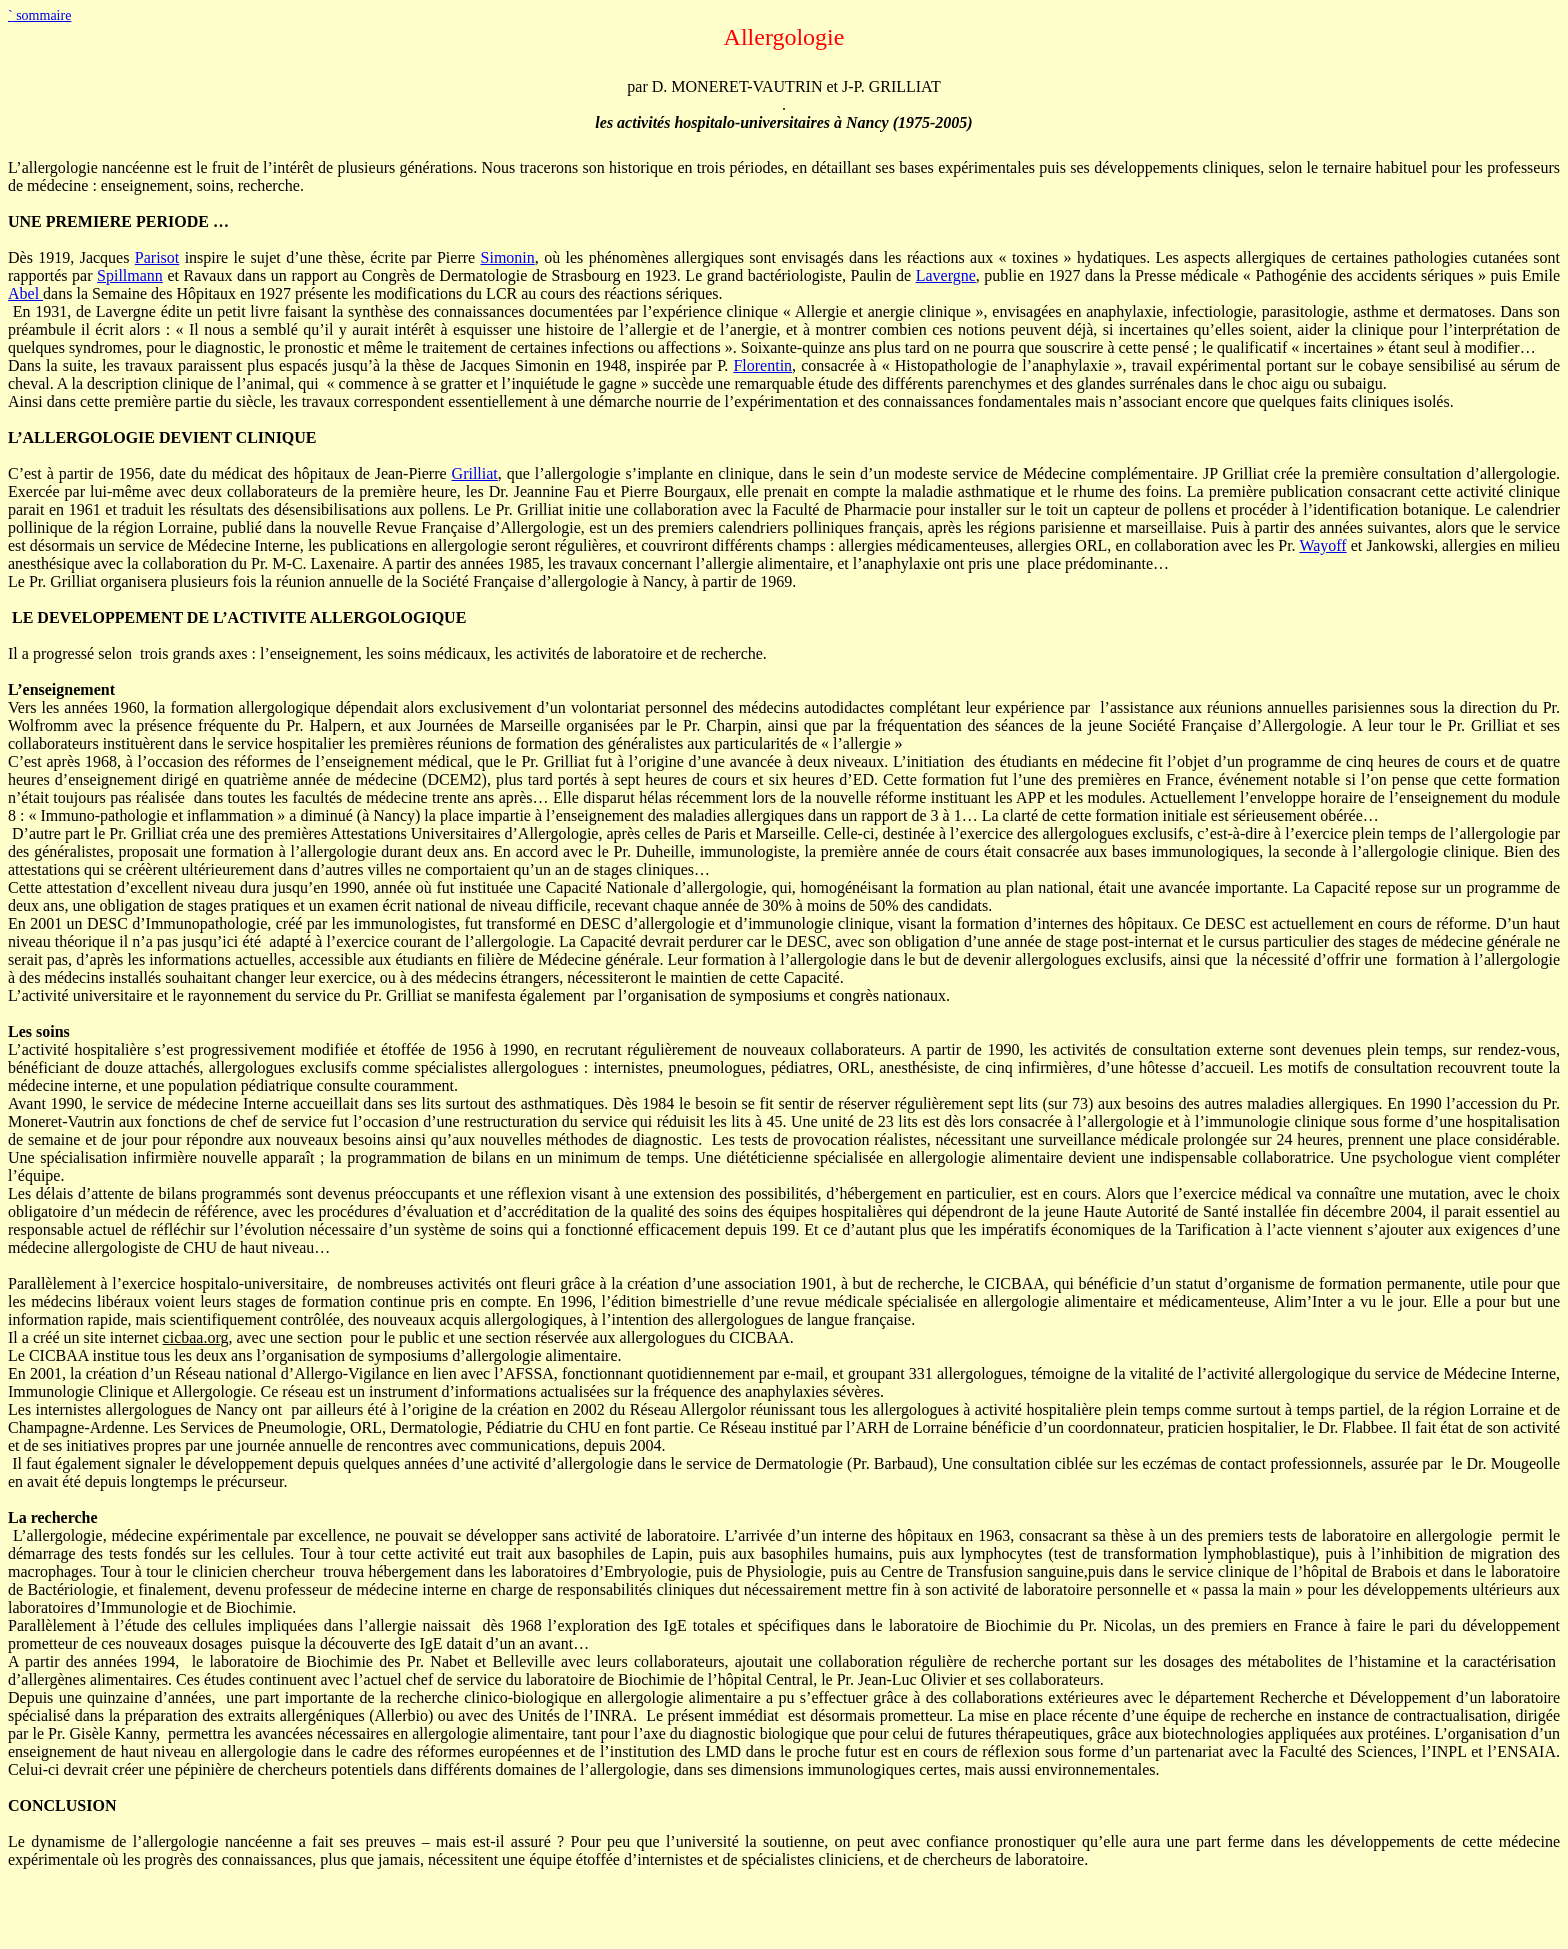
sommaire (39, 15)
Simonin (508, 257)
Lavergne (946, 275)
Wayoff (1322, 545)
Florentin (762, 365)
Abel (25, 293)
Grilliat (475, 473)
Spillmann (130, 275)
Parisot (157, 257)
